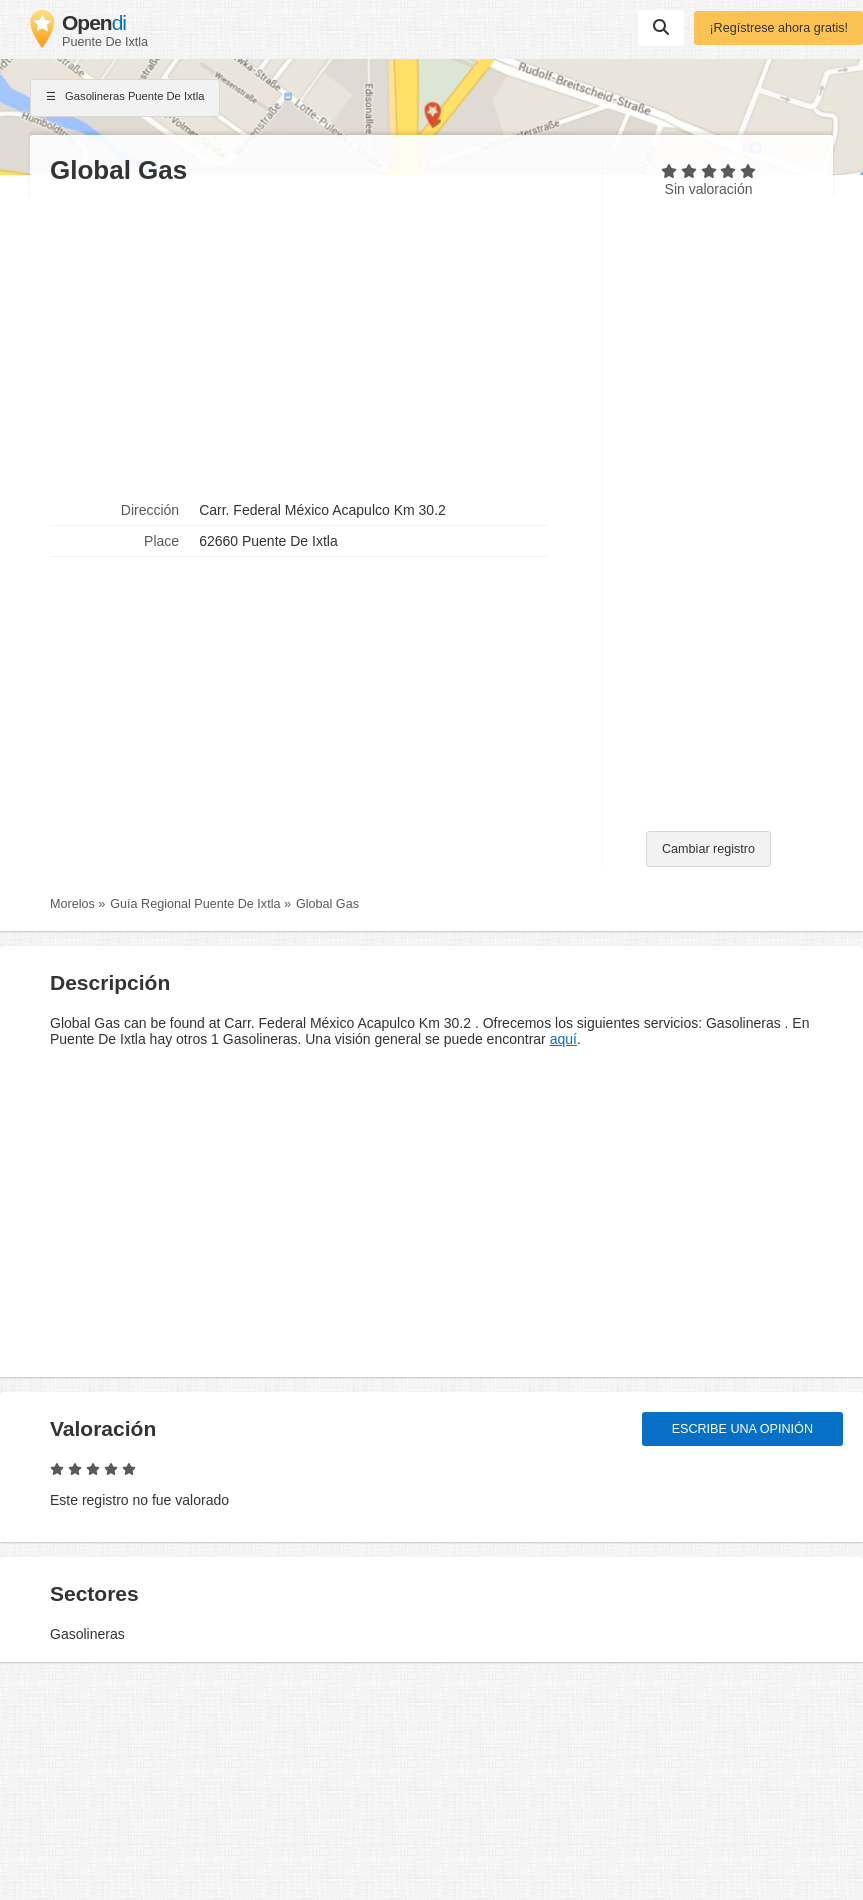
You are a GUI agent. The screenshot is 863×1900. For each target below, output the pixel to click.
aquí (563, 1039)
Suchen (661, 27)
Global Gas (327, 904)
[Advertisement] (316, 341)
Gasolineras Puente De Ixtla (125, 98)
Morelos (72, 904)
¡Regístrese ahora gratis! (778, 28)
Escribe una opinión (742, 1429)
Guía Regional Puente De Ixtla (195, 904)
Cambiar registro (708, 849)
